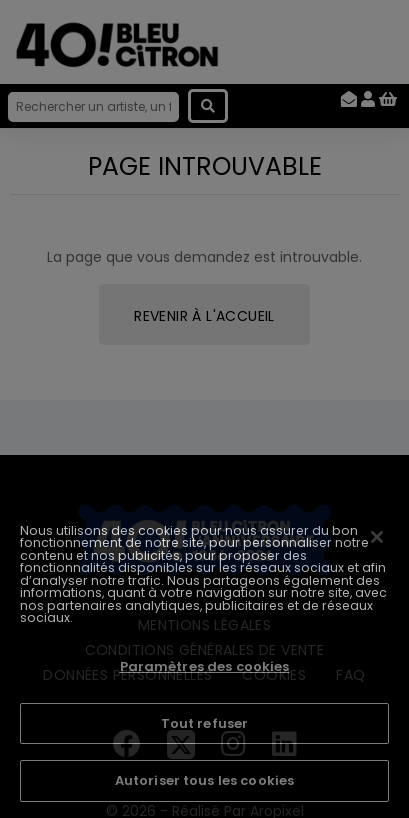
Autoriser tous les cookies (204, 780)
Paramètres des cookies (205, 666)
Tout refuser (205, 723)
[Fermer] (377, 537)
